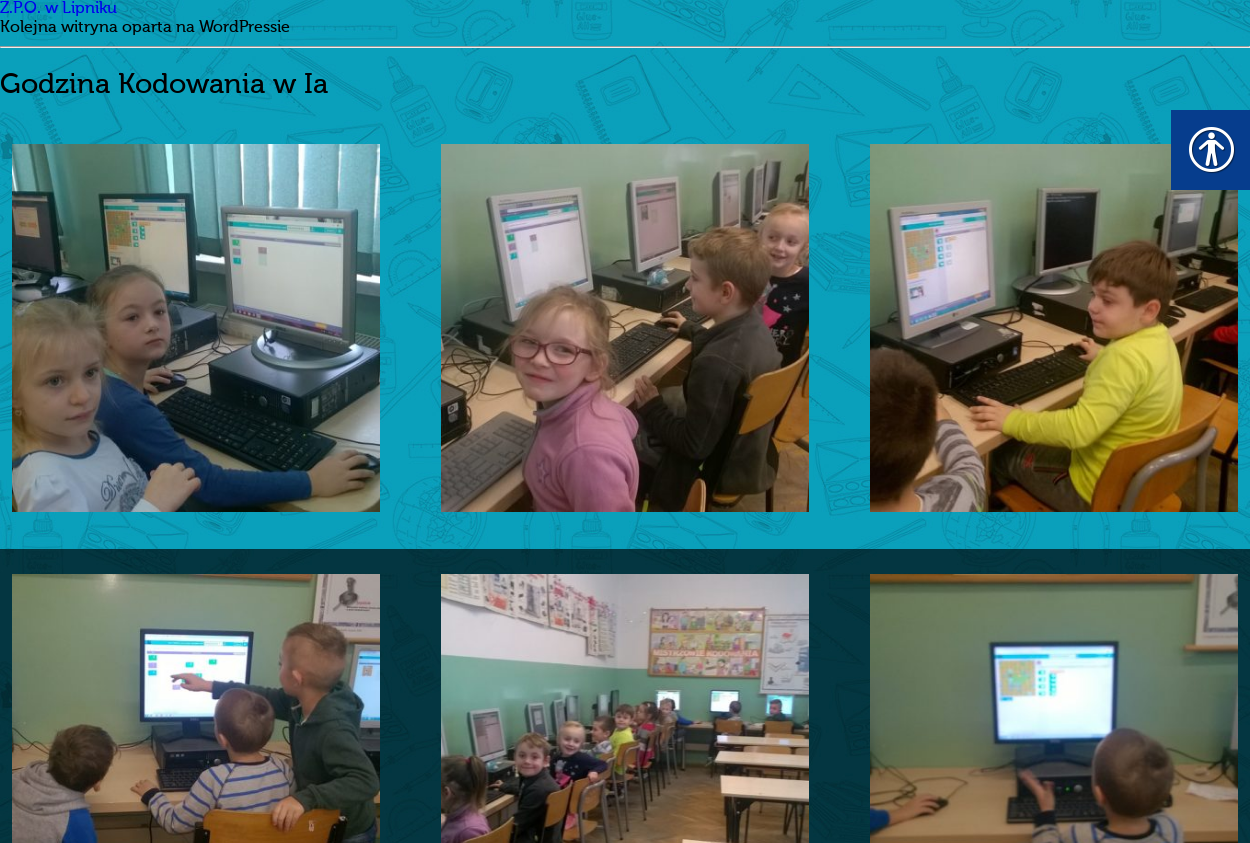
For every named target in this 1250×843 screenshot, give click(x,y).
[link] (196, 328)
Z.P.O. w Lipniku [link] (58, 9)
